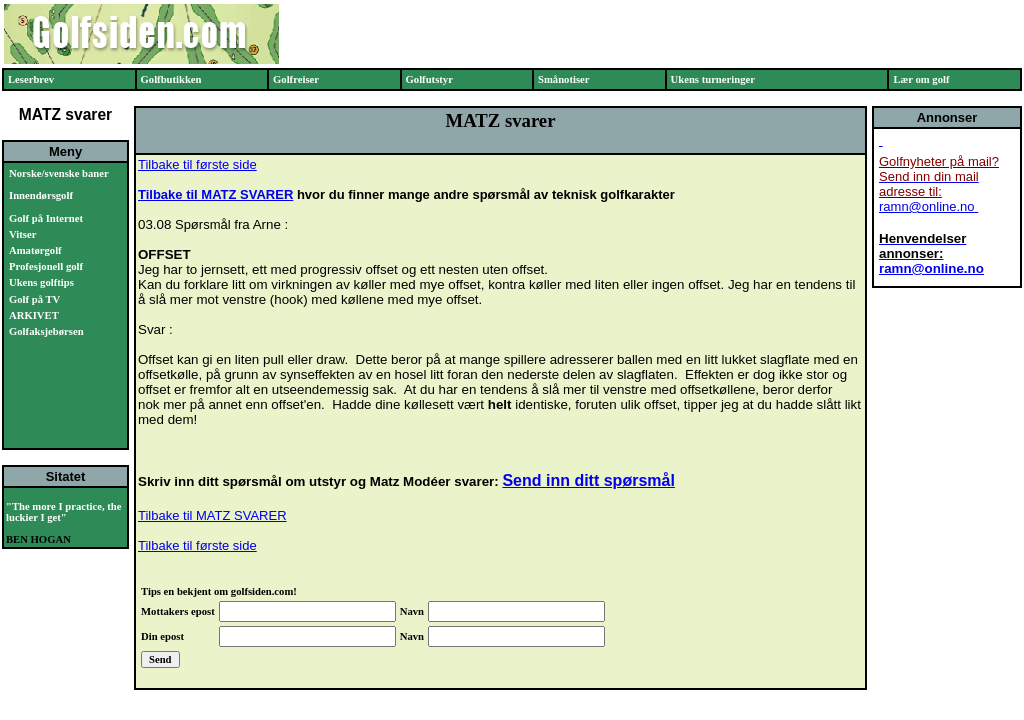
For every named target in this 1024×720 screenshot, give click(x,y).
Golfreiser (296, 79)
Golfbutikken (171, 79)
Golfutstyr (429, 79)
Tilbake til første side (197, 164)
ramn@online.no (927, 206)
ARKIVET (34, 315)
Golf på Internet (46, 218)
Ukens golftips (41, 282)
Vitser (22, 234)
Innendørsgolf (41, 195)
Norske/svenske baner (59, 173)
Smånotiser (564, 79)
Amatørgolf (35, 250)
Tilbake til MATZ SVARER (215, 194)
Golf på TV (34, 299)
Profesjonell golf (46, 266)
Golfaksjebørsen (46, 331)
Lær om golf (921, 79)
